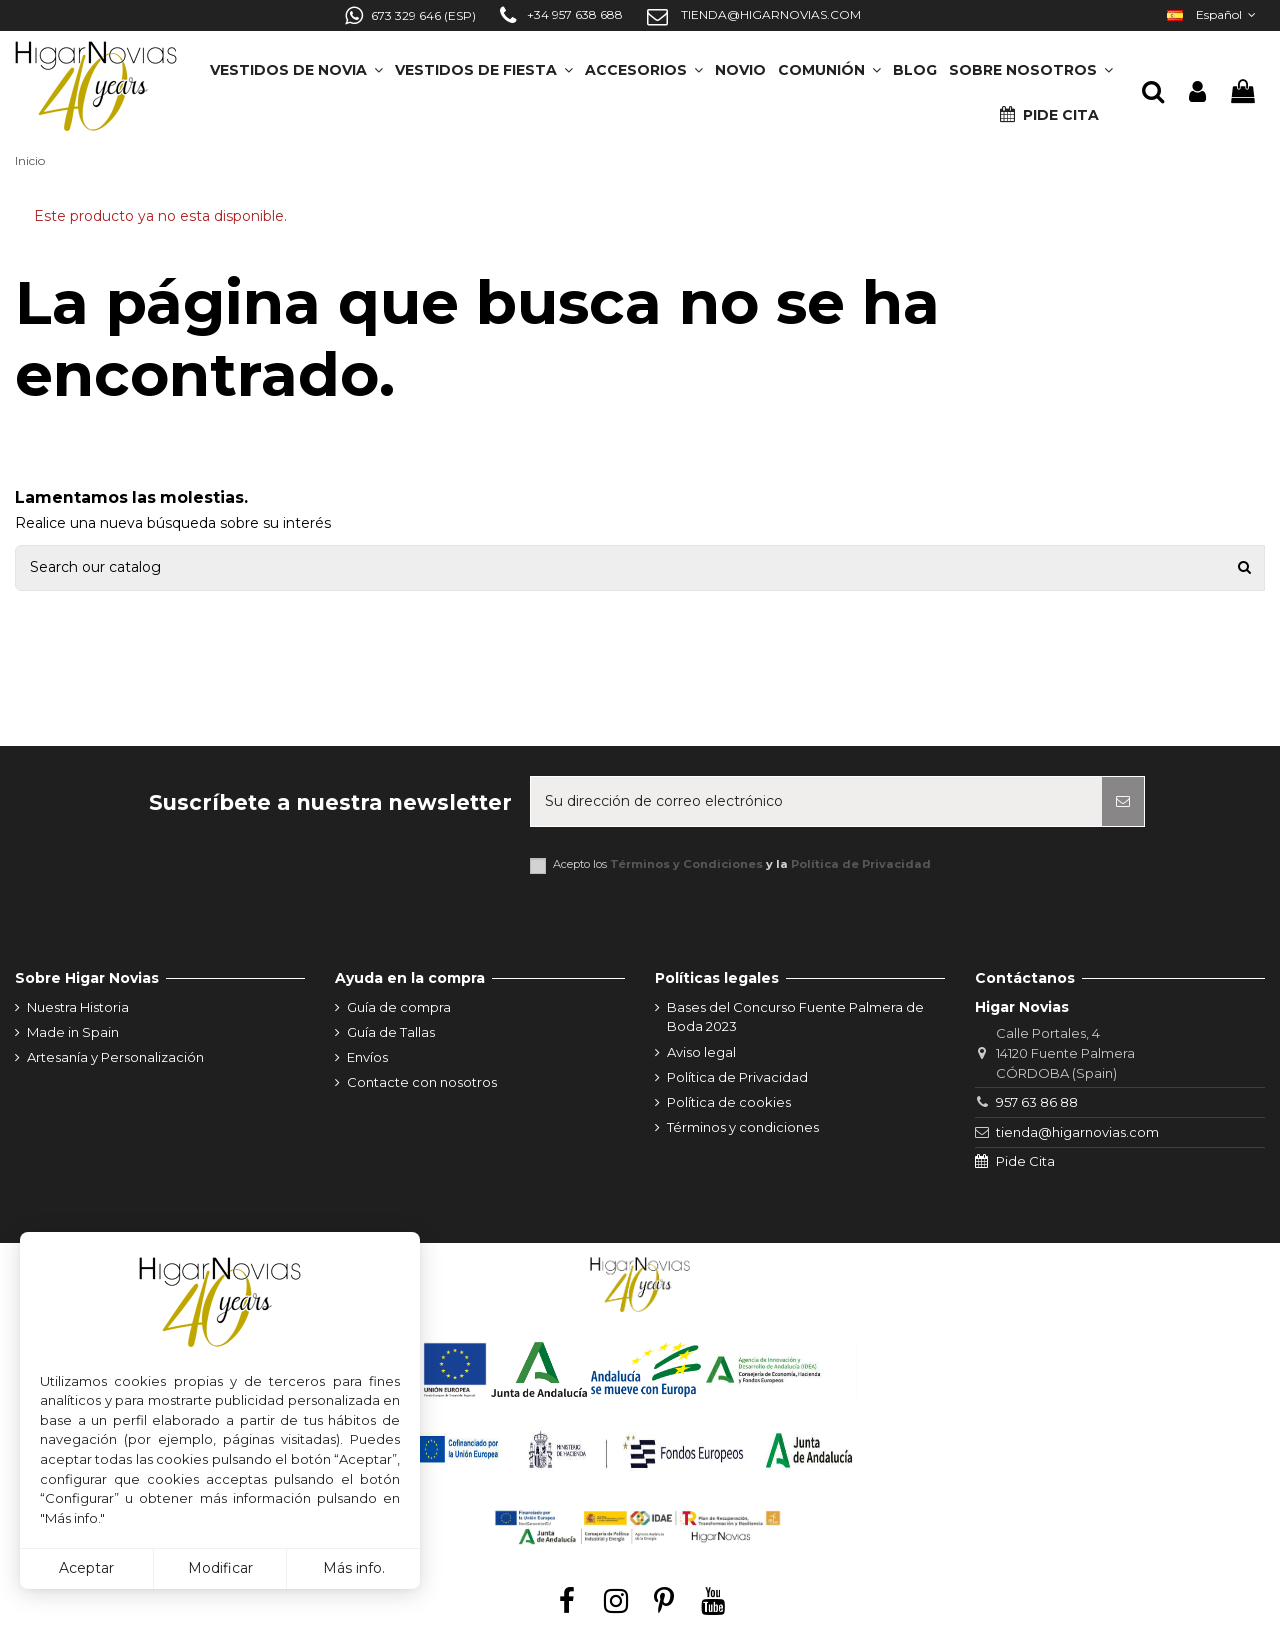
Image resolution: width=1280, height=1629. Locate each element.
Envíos (367, 1057)
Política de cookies (729, 1102)
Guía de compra (399, 1007)
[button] (1031, 63)
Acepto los (742, 864)
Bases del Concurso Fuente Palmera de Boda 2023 (795, 1017)
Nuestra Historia (78, 1007)
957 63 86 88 (1037, 1102)
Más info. (354, 1568)
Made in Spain (73, 1032)
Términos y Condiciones (686, 864)
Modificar (220, 1568)
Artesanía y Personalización (115, 1057)
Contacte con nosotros (422, 1082)
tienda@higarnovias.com (1077, 1132)
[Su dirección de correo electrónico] (816, 801)
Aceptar (86, 1568)
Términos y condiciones (743, 1127)
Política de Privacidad (861, 864)
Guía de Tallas (391, 1032)
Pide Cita (1025, 1161)
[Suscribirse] (1123, 801)
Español (1213, 14)
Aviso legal (701, 1052)
